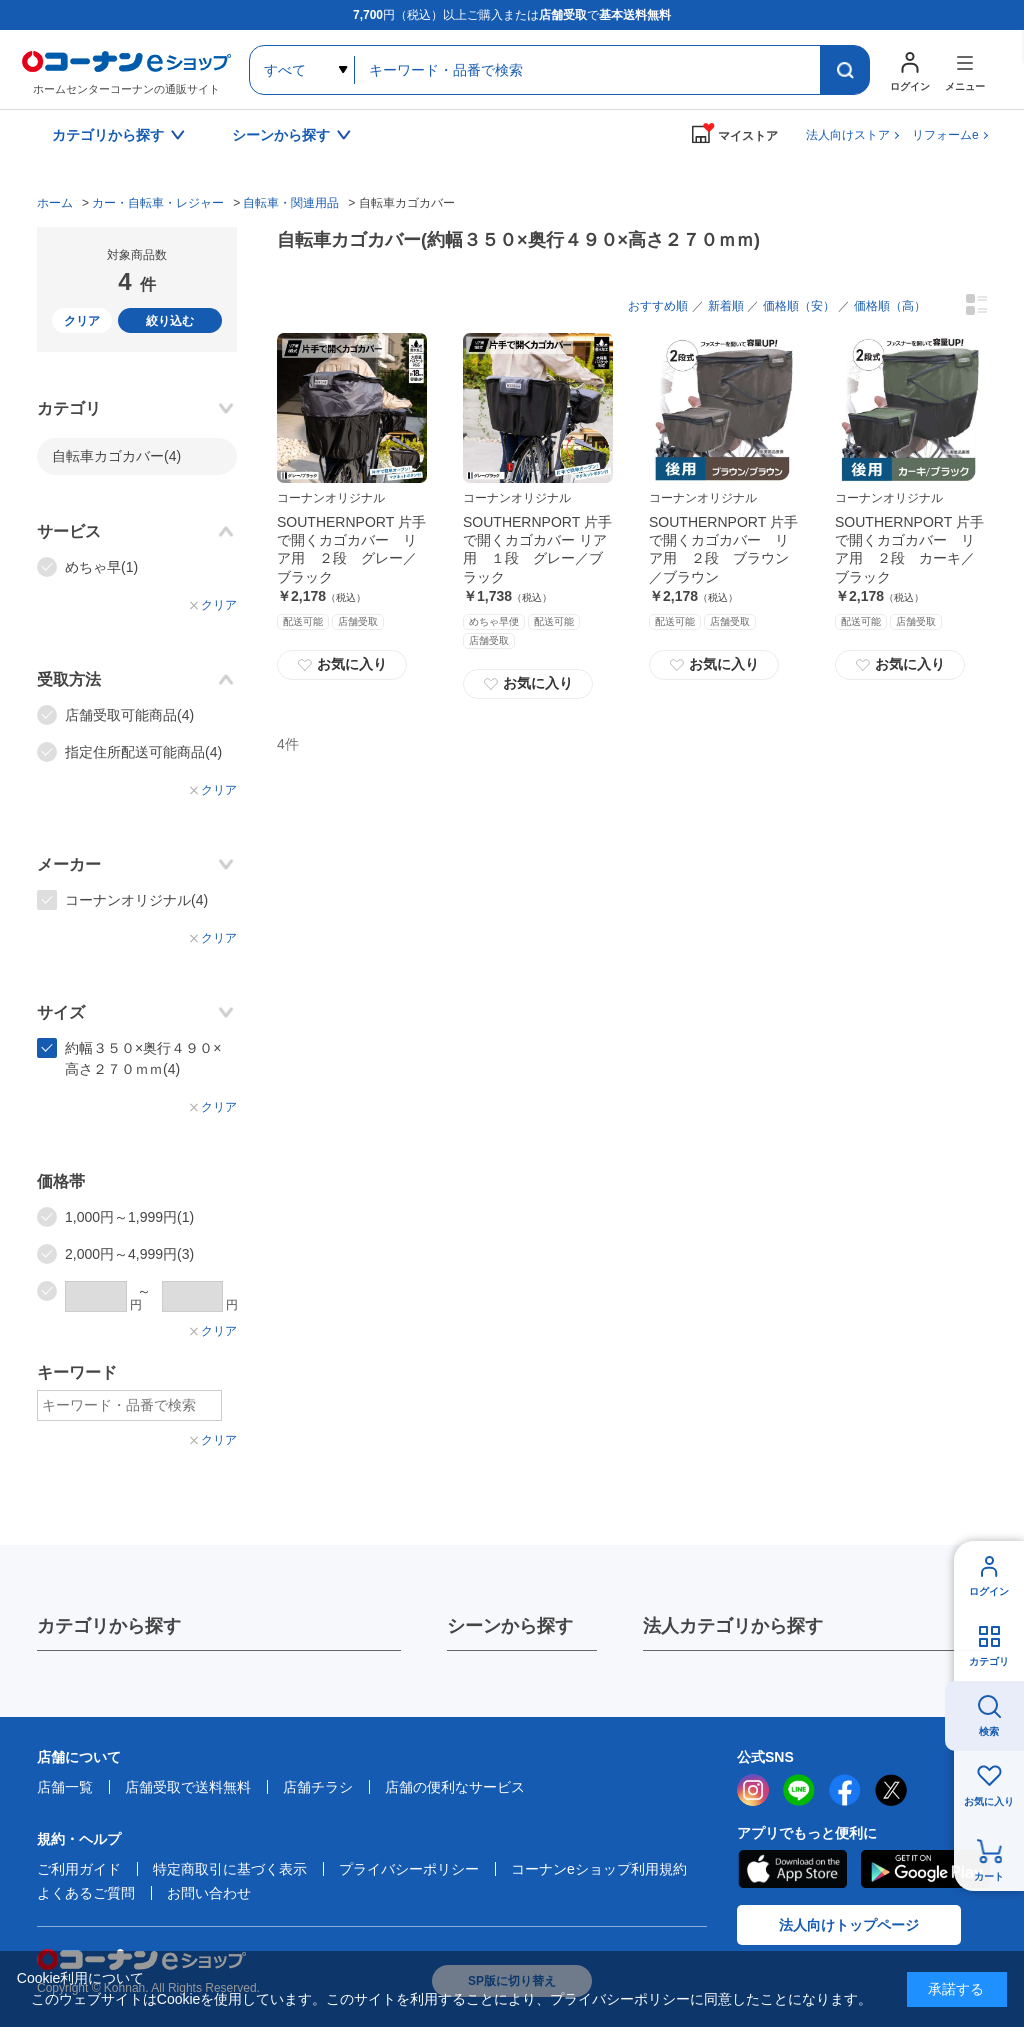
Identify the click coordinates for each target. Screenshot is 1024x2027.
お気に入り (342, 665)
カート (989, 1876)
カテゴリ (989, 1661)
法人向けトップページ (849, 1925)
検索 (989, 1731)
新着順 (726, 306)
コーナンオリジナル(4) (136, 900)
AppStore (792, 1869)
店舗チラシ (318, 1787)
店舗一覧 (65, 1787)
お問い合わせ (209, 1893)
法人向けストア (848, 135)
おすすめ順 (658, 306)
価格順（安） (799, 306)
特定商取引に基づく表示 (230, 1869)
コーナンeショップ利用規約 (599, 1869)
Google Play (925, 1869)
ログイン (989, 1591)
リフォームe (945, 135)
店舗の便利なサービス (455, 1787)
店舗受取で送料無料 (188, 1787)
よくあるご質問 (86, 1893)
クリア (82, 321)
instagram (753, 1790)
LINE (799, 1790)
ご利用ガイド (79, 1869)
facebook (845, 1790)
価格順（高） (890, 306)
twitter (891, 1790)
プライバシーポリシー (409, 1869)
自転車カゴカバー (116, 456)
